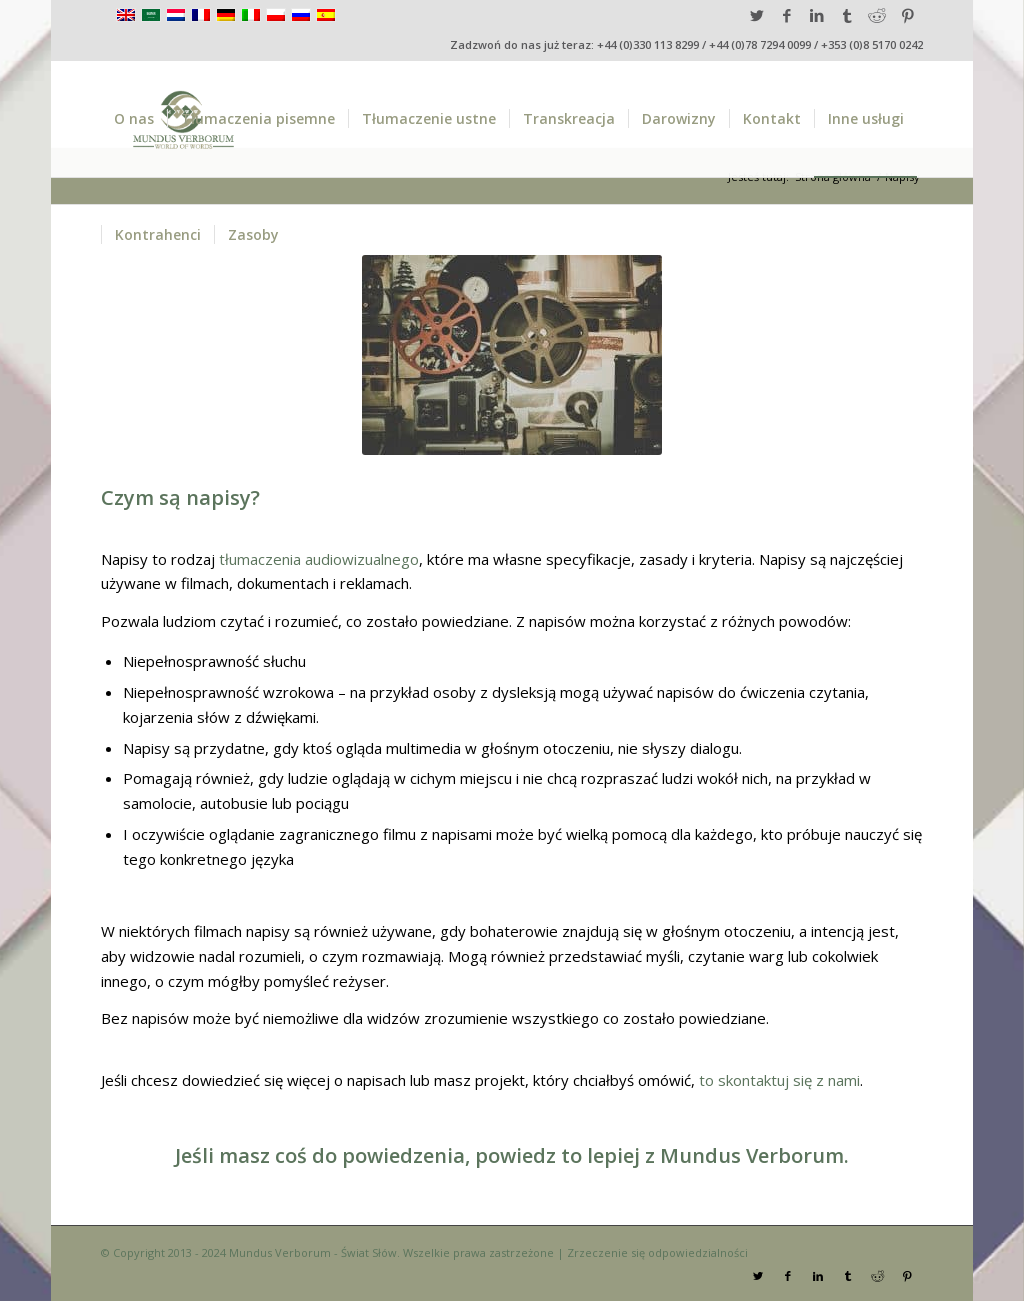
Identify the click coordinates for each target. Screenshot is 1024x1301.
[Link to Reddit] (877, 15)
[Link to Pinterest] (908, 15)
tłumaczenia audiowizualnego (319, 559)
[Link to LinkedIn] (817, 15)
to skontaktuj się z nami (779, 1080)
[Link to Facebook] (787, 15)
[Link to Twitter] (757, 15)
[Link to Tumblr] (847, 15)
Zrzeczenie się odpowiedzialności (657, 1252)
